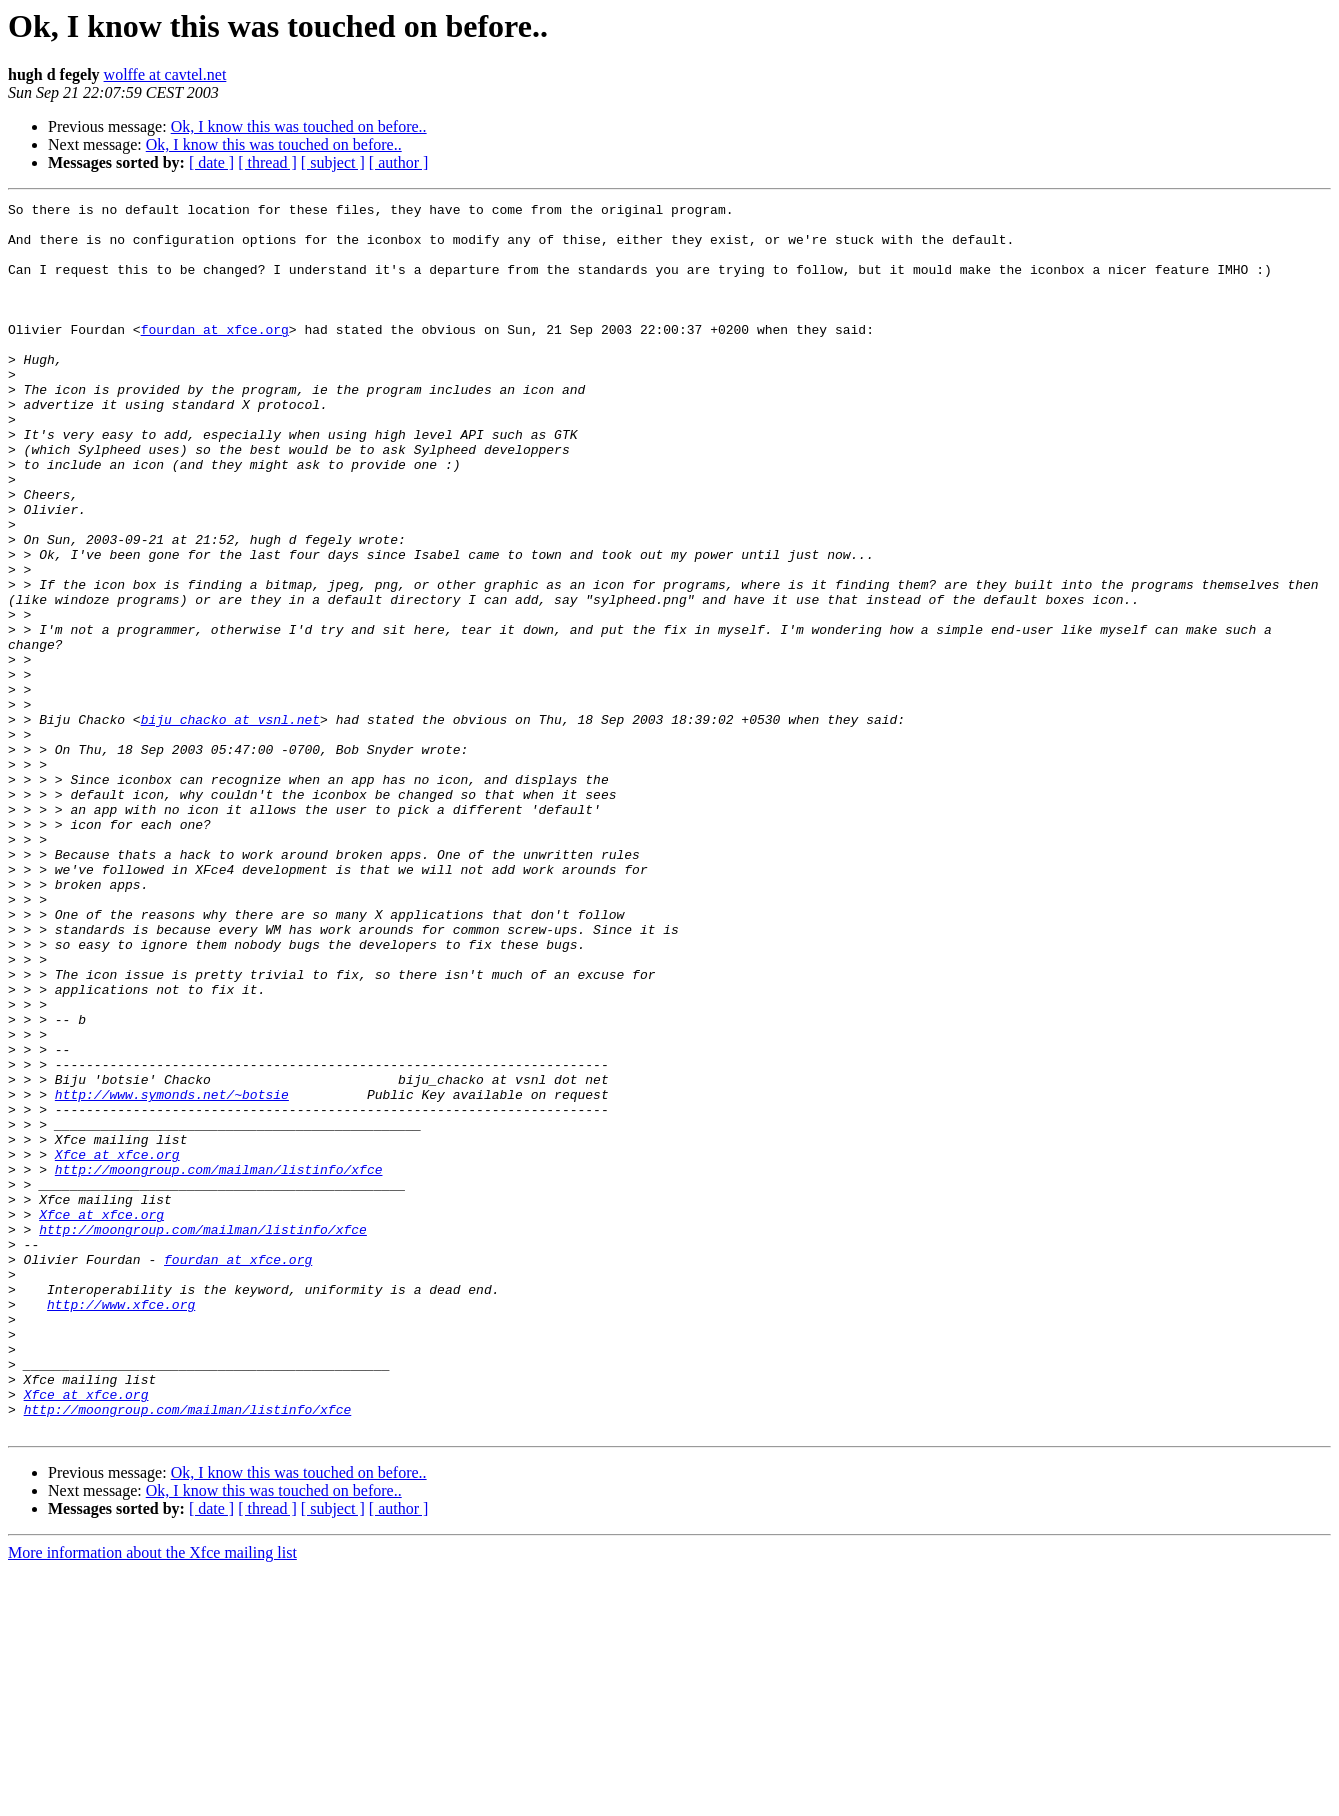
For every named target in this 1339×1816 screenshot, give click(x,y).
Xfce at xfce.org (117, 1346)
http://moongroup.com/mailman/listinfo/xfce (219, 1364)
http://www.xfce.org (121, 1526)
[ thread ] (267, 162)
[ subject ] (333, 162)
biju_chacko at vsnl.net (230, 824)
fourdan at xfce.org (215, 356)
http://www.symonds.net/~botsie (172, 1274)
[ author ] (399, 162)
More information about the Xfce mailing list (152, 1798)
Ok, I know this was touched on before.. (299, 126)
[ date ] (211, 162)
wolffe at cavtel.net (165, 74)
